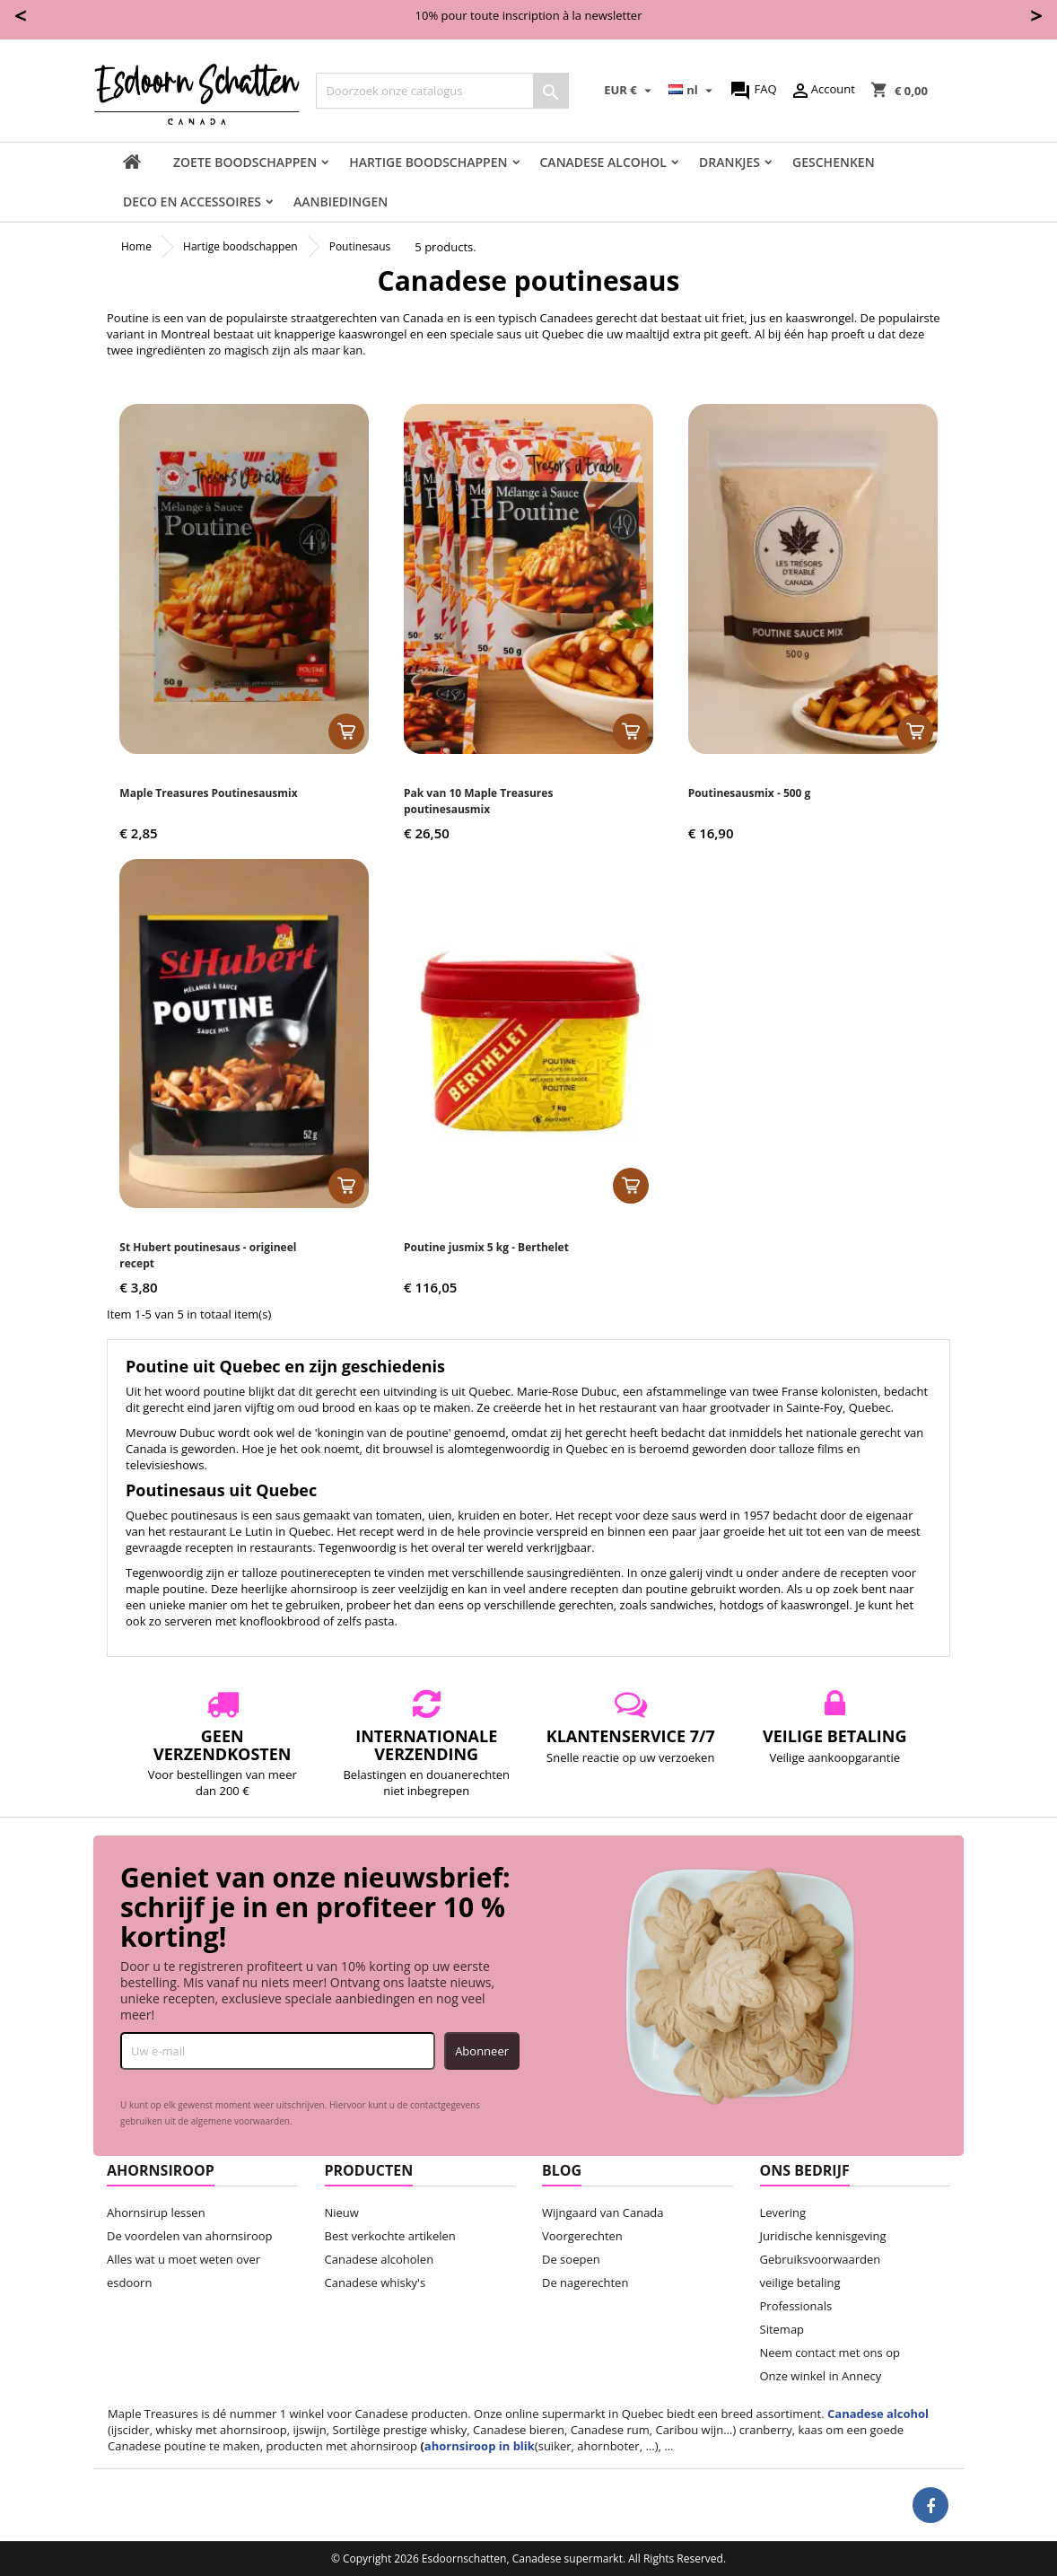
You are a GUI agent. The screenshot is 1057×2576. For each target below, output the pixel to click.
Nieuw (342, 2212)
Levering (783, 2212)
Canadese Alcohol (603, 162)
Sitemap (782, 2329)
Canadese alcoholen (379, 2259)
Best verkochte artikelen (390, 2236)
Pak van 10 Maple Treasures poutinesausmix (478, 801)
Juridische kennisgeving (823, 2236)
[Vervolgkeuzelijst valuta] (630, 91)
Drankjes (729, 162)
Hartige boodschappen (428, 162)
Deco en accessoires (192, 201)
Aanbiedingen (340, 201)
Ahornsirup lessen (156, 2212)
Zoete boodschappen (245, 162)
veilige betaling (800, 2282)
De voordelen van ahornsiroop (190, 2236)
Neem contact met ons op (830, 2352)
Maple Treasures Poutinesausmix (208, 793)
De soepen (571, 2259)
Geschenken (833, 162)
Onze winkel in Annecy (821, 2376)
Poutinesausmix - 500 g (749, 793)
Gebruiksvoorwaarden (820, 2259)
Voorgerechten (582, 2236)
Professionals (796, 2306)
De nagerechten (585, 2282)
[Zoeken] (442, 91)
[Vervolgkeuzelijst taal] (692, 91)
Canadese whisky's (375, 2282)
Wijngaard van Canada (603, 2212)
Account (822, 90)
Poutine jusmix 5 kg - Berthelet (486, 1247)
